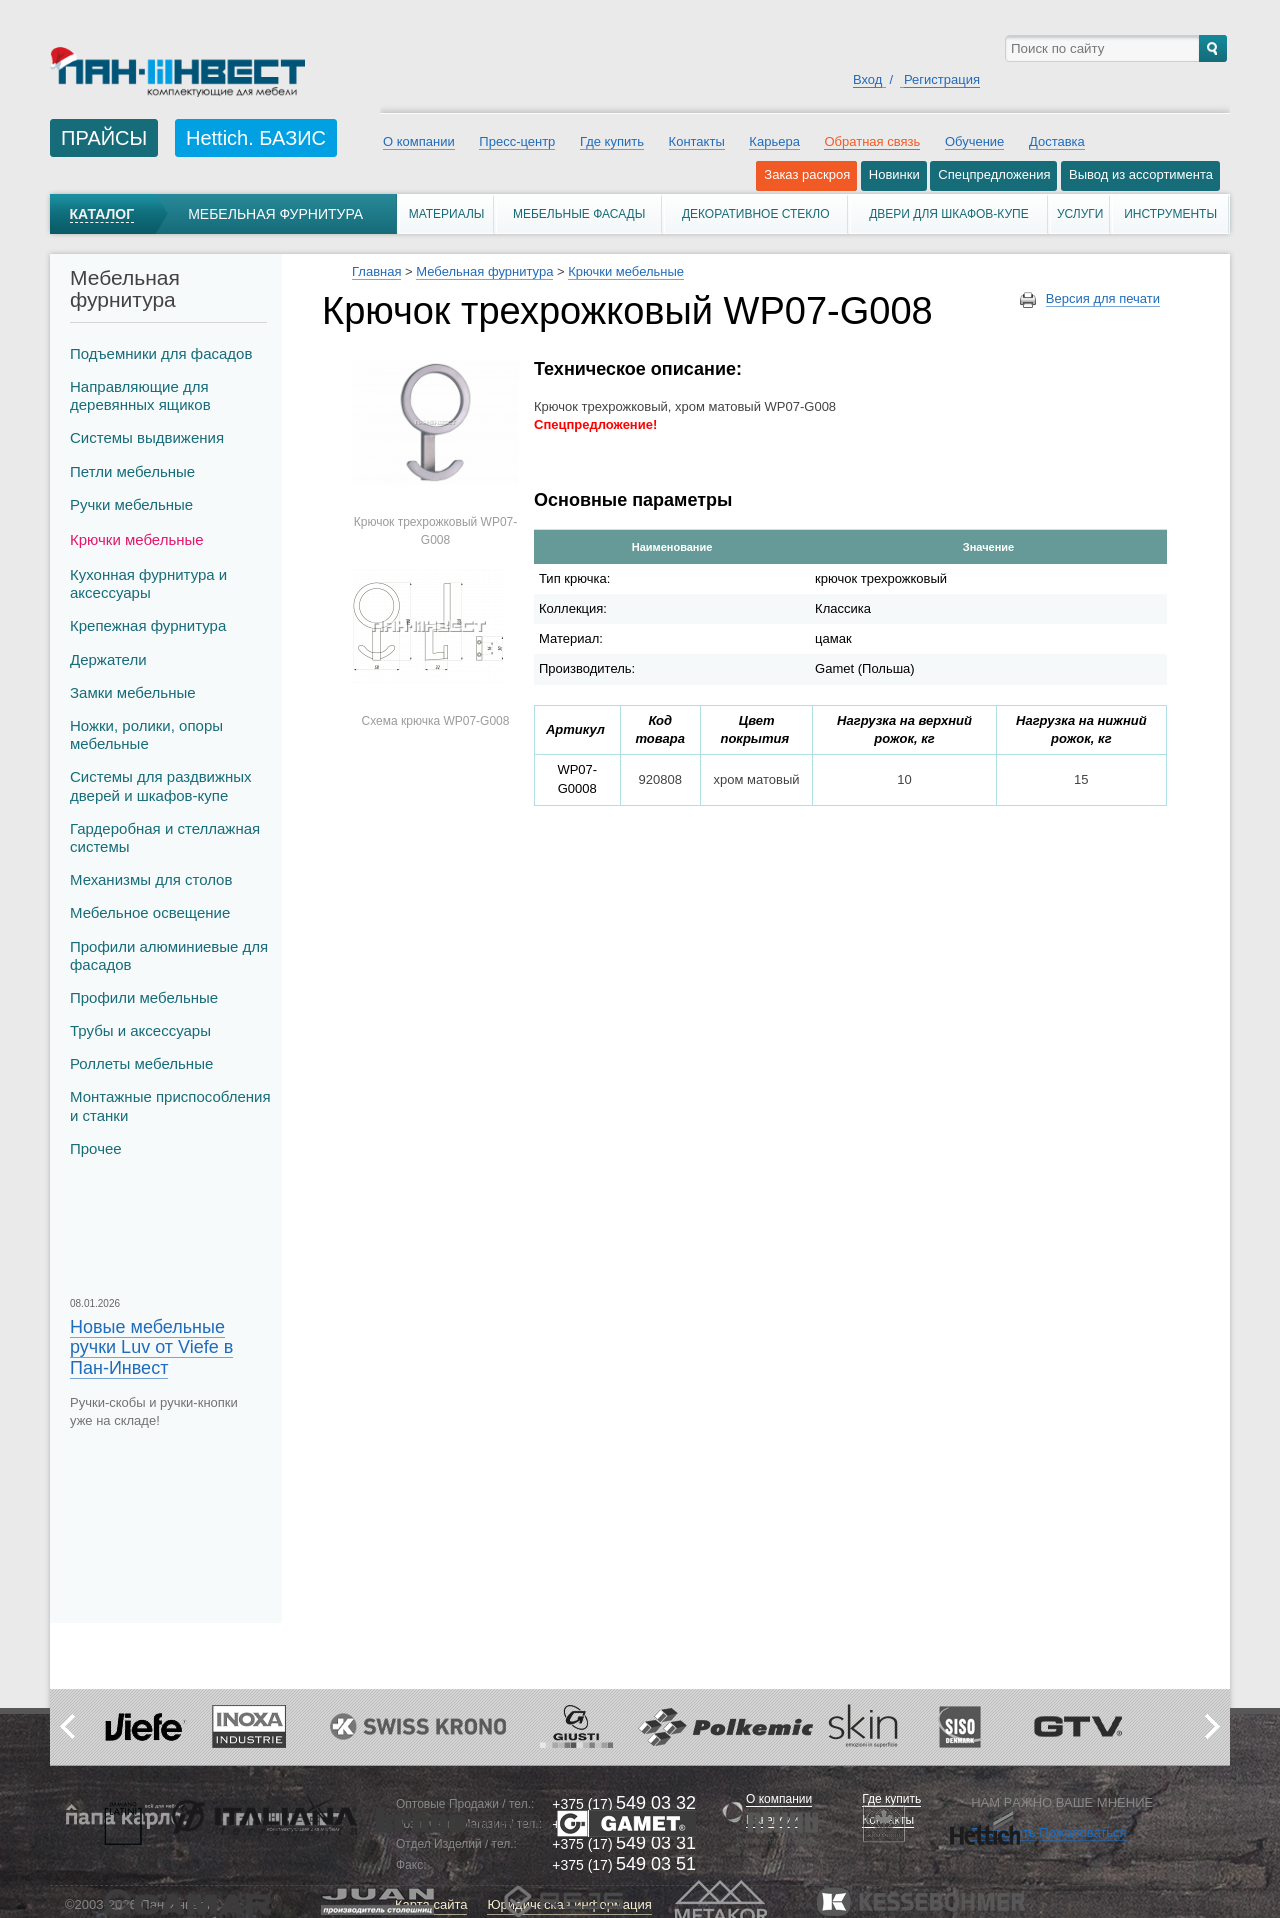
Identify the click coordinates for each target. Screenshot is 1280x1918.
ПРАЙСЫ (104, 138)
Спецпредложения (994, 174)
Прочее (96, 1148)
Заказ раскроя (807, 174)
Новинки (894, 174)
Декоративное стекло (756, 214)
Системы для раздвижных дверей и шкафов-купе (161, 785)
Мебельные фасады (579, 214)
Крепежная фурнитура (148, 625)
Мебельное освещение (150, 912)
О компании (419, 141)
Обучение (974, 141)
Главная (376, 271)
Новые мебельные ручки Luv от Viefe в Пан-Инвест (151, 1347)
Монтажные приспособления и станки (170, 1105)
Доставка (1057, 141)
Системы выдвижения (147, 437)
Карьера (774, 141)
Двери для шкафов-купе (949, 214)
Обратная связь (872, 141)
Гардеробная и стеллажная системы (165, 837)
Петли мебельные (132, 471)
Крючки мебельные (137, 539)
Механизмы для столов (151, 879)
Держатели (108, 659)
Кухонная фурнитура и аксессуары (148, 583)
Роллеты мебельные (141, 1063)
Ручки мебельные (131, 504)
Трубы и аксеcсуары (140, 1030)
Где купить (612, 141)
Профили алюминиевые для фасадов (169, 955)
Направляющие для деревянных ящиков (140, 395)
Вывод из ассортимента (1141, 174)
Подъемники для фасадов (161, 353)
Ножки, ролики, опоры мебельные (146, 734)
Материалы (447, 214)
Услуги (1080, 214)
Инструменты (1170, 214)
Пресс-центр (517, 141)
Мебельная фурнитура (275, 214)
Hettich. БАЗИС (256, 138)
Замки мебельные (133, 692)
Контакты (697, 141)
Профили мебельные (144, 997)
